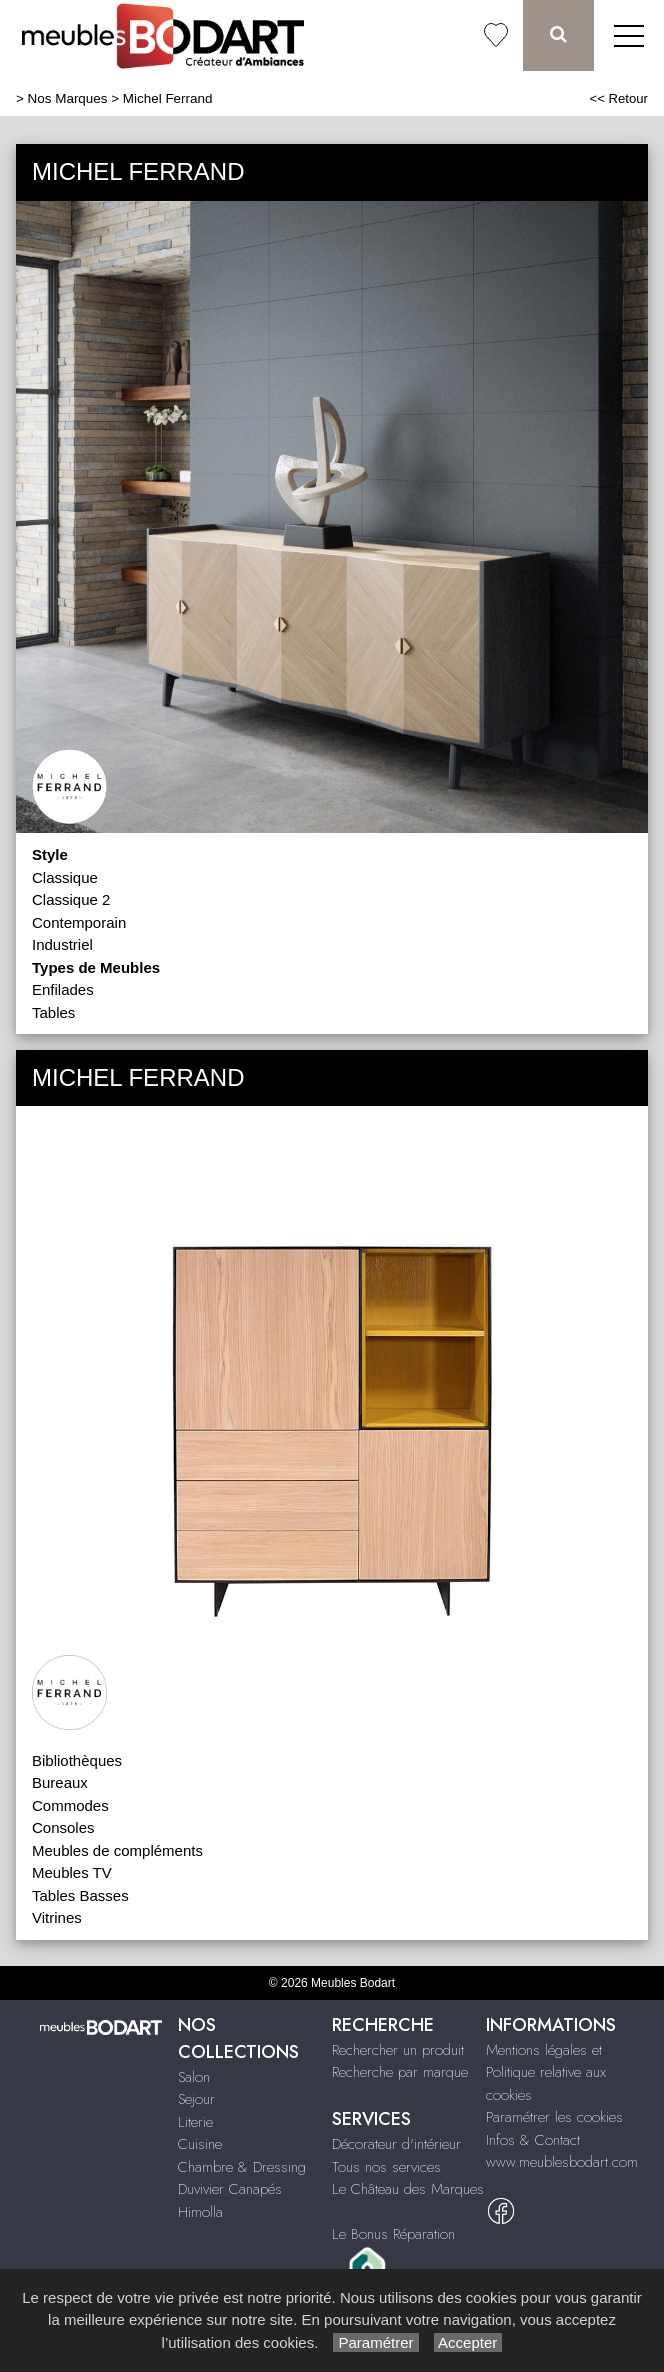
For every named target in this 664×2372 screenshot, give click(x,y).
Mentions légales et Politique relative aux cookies (546, 2072)
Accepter (468, 2342)
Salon (194, 2077)
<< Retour (618, 98)
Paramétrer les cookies (554, 2117)
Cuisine (200, 2144)
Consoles (63, 1827)
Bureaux (60, 1782)
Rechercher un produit (398, 2050)
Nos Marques (68, 98)
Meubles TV (72, 1872)
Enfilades (63, 989)
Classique (65, 877)
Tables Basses (80, 1895)
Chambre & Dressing (242, 2167)
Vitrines (57, 1917)
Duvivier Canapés (230, 2189)
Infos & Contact (533, 2140)
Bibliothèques (77, 1760)
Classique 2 (71, 899)
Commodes (70, 1805)
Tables (53, 1012)
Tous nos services (386, 2167)
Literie (195, 2122)
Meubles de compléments (117, 1850)
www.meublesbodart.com (562, 2162)
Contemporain (79, 922)
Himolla (200, 2212)
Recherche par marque (400, 2072)
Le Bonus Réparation (393, 2234)
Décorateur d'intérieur (396, 2144)
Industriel (62, 944)
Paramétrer (375, 2342)
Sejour (196, 2099)
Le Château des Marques (408, 2189)
